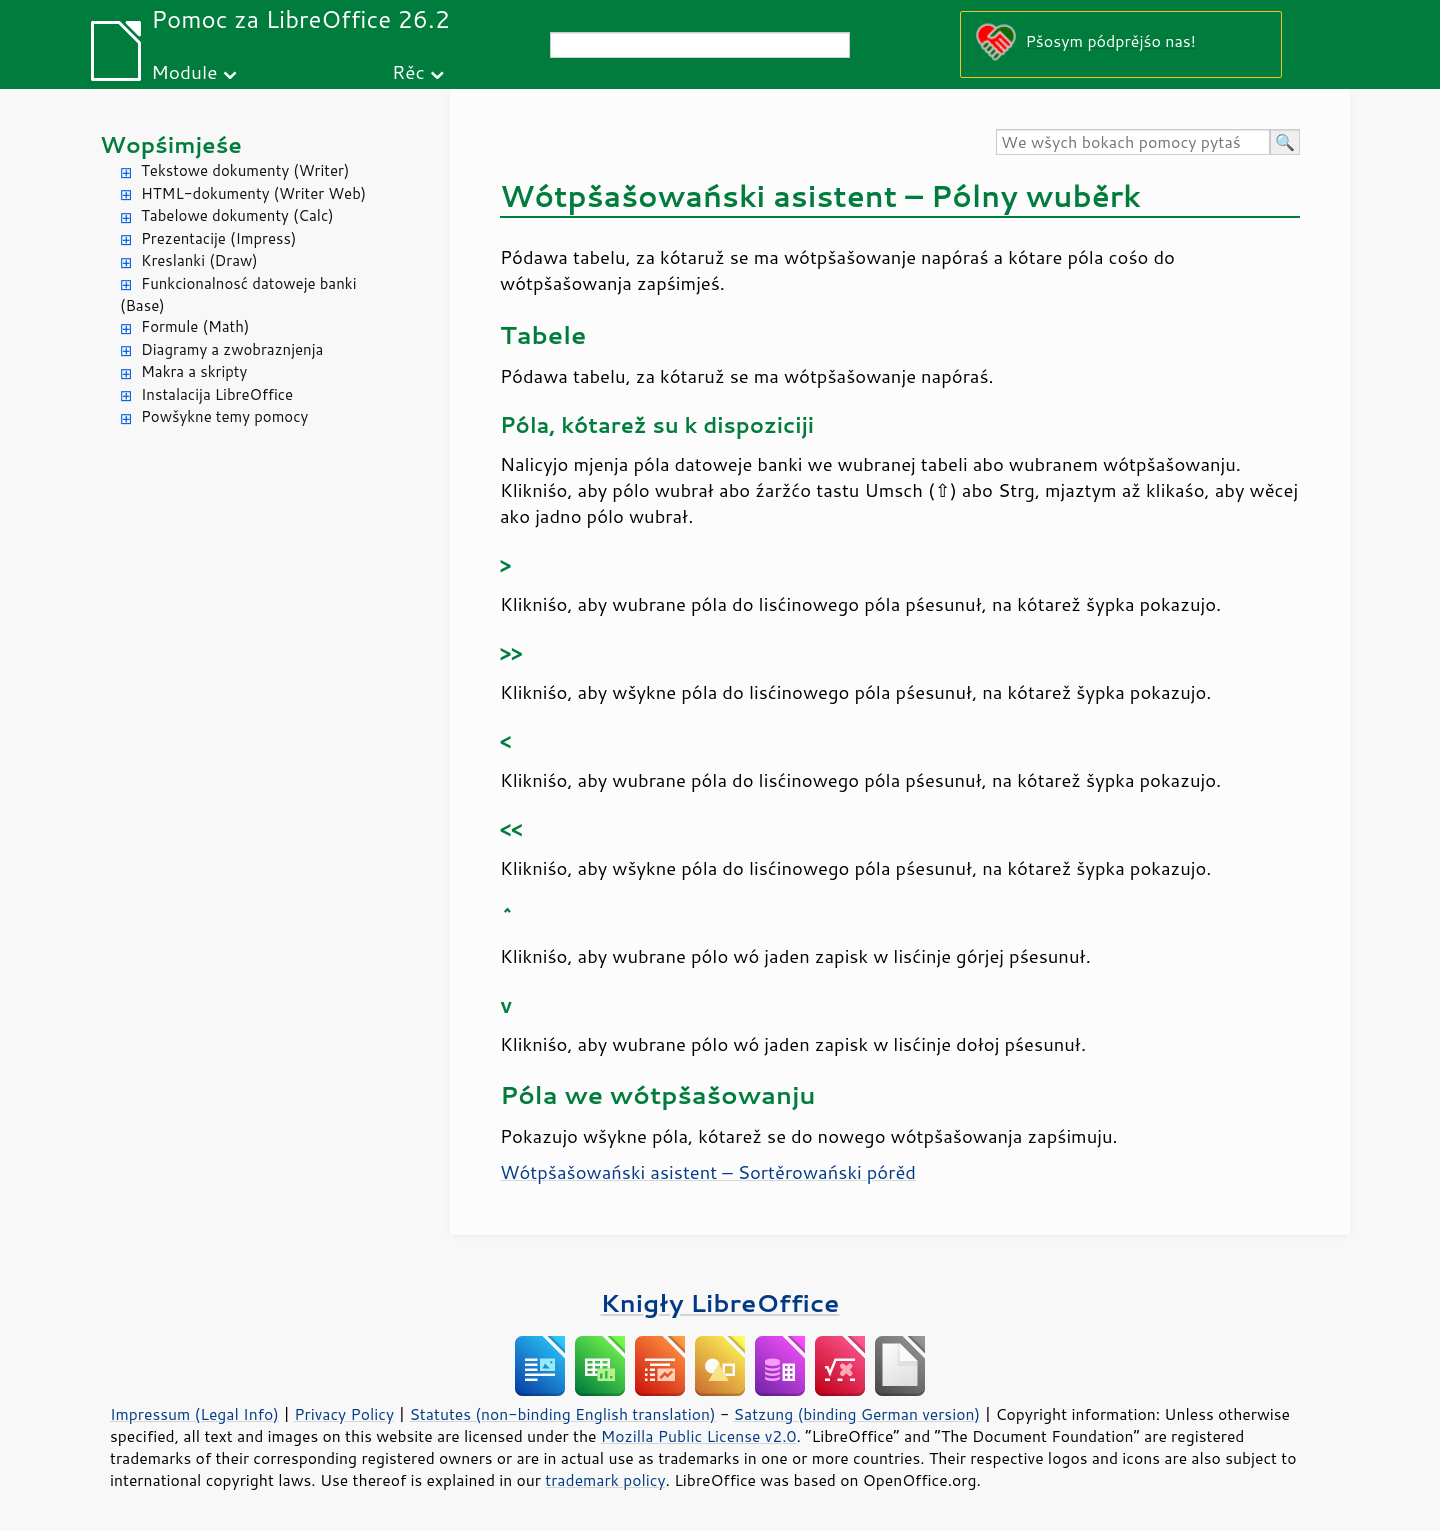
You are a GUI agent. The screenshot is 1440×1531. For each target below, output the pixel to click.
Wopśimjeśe (171, 144)
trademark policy (605, 1480)
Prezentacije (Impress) (218, 238)
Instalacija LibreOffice (217, 394)
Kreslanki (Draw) (199, 260)
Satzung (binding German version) (857, 1414)
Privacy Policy (344, 1414)
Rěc (408, 71)
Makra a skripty (194, 371)
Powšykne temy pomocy (224, 416)
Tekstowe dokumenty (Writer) (245, 170)
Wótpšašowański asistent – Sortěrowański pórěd (708, 1172)
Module (184, 71)
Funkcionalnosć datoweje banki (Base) (238, 295)
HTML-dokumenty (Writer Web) (253, 193)
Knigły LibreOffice (720, 1302)
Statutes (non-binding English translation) (562, 1414)
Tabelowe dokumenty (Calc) (237, 215)
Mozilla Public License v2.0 (699, 1436)
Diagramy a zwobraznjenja (232, 349)
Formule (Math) (195, 326)
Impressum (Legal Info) (194, 1414)
